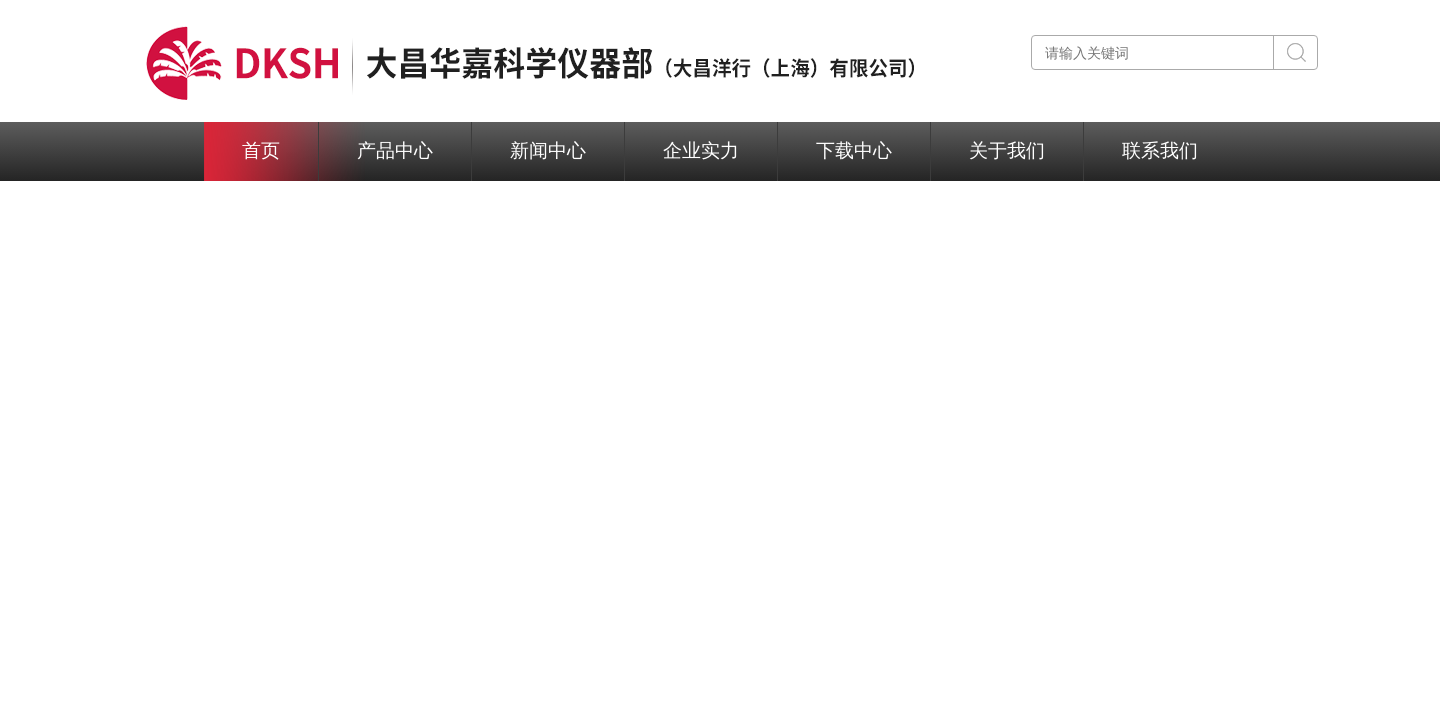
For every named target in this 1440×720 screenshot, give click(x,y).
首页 (261, 150)
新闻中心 (548, 150)
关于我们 (1007, 150)
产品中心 (395, 150)
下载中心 (854, 150)
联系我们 (1160, 150)
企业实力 (701, 150)
